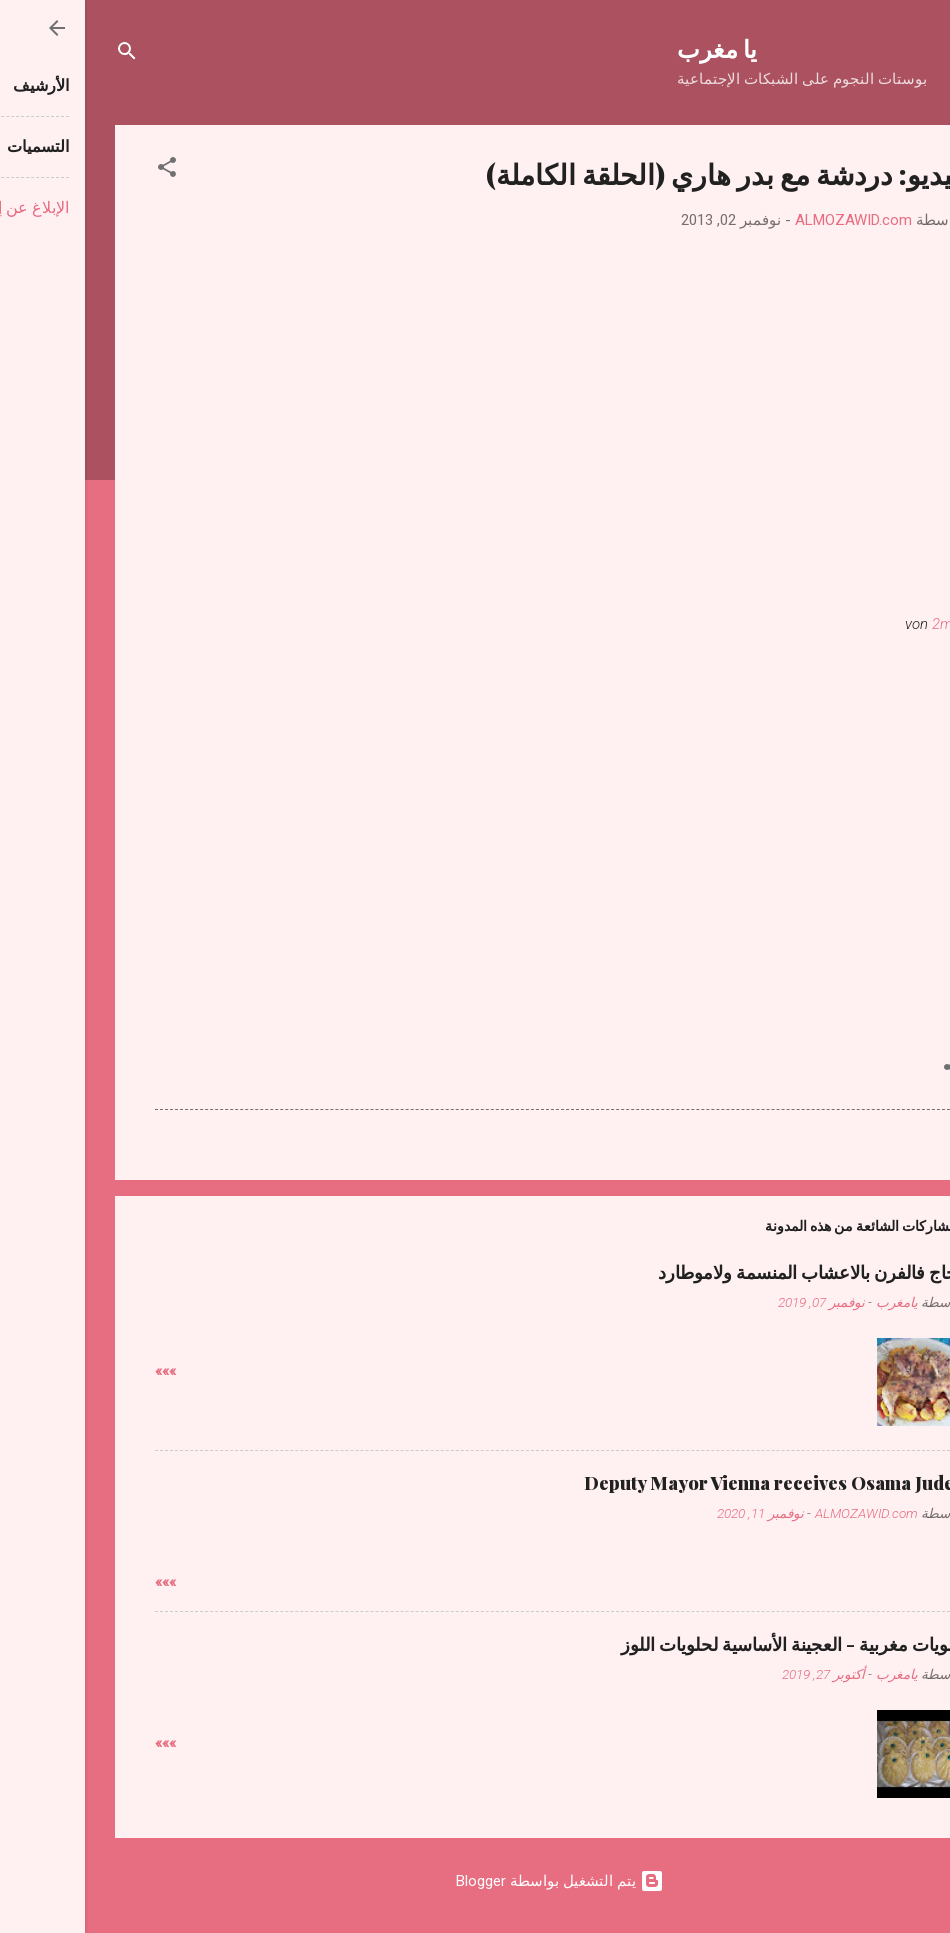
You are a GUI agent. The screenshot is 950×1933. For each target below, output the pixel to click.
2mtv (863, 624)
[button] (82, 170)
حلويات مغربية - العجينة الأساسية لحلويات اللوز (708, 1644)
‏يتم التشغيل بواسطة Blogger (475, 1881)
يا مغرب (632, 48)
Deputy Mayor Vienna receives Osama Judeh (689, 1483)
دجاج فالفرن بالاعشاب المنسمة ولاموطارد (726, 1272)
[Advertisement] (475, 791)
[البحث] (42, 54)
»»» (80, 1371)
